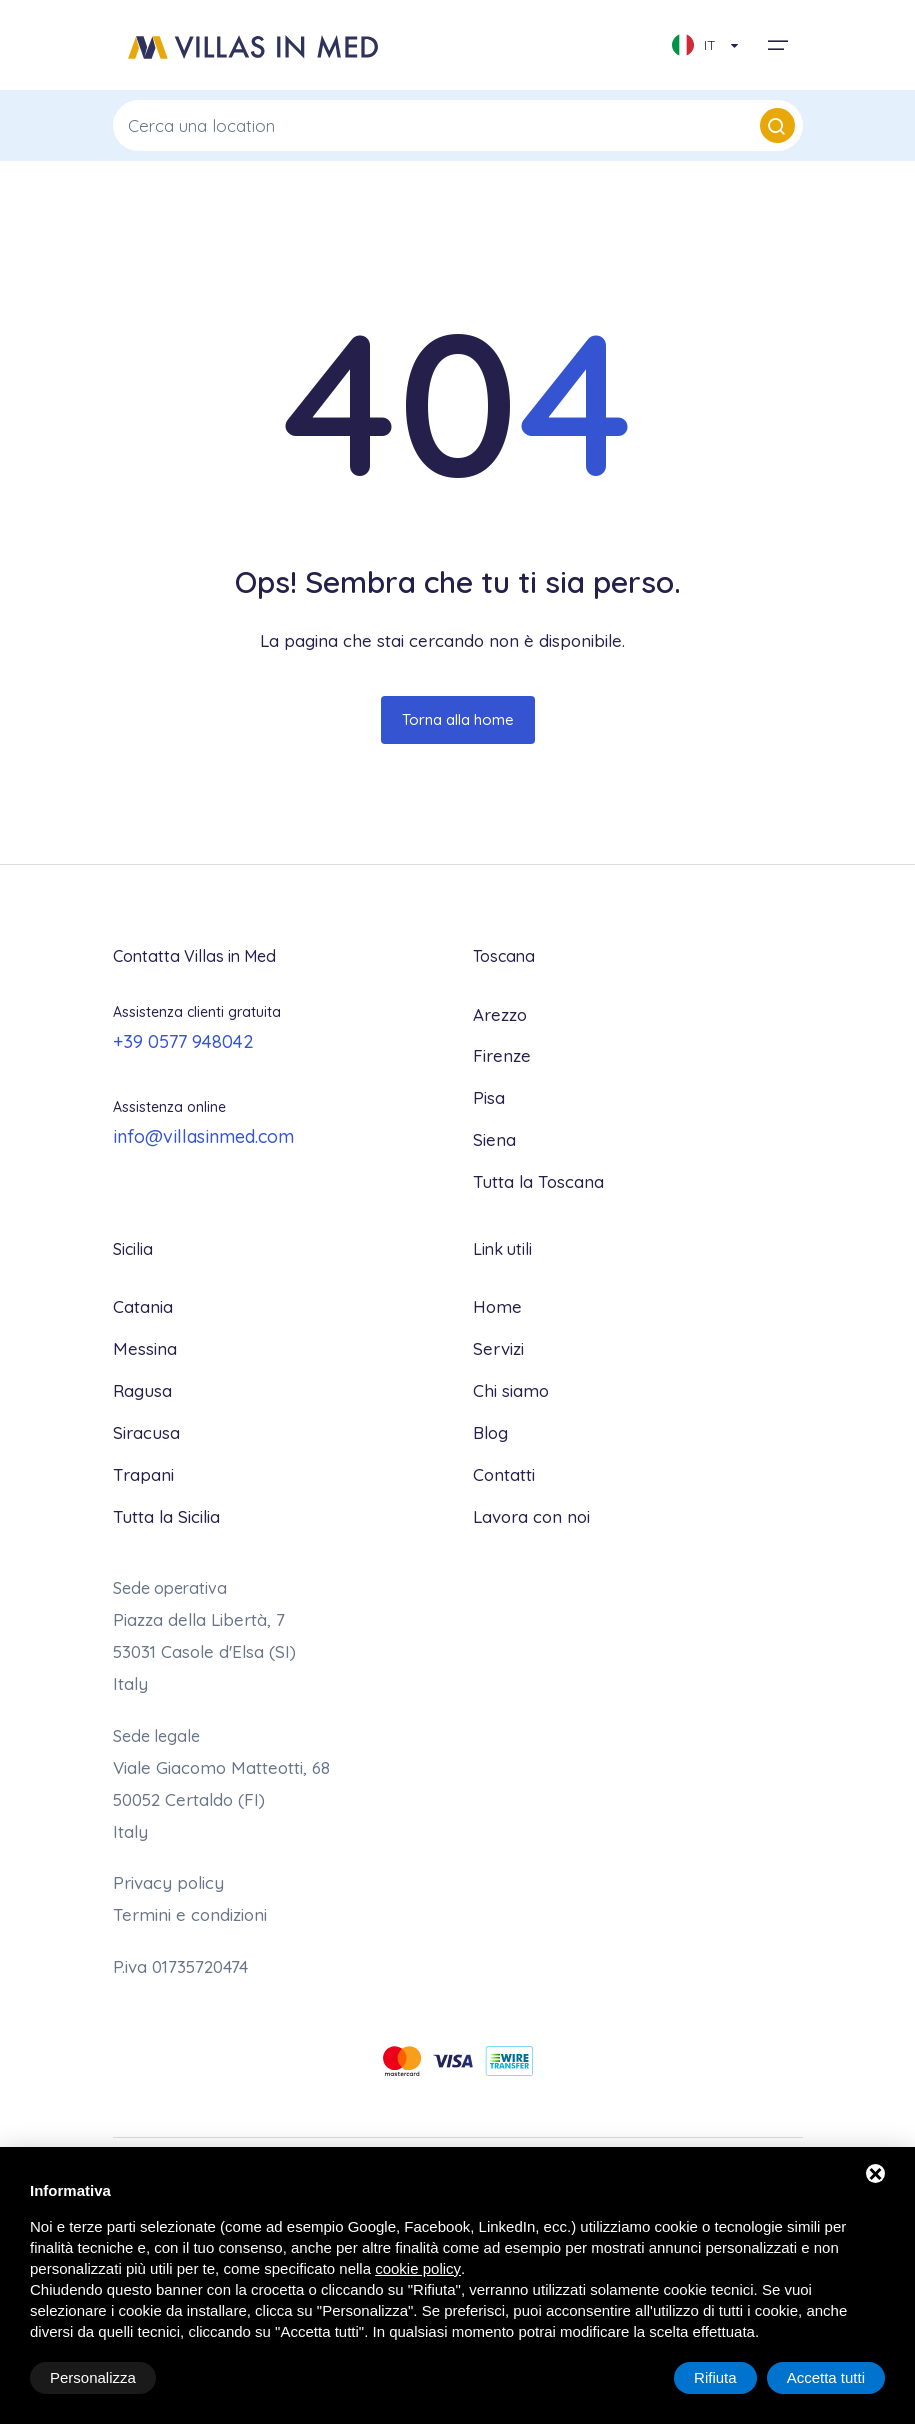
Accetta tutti (826, 2377)
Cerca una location (461, 125)
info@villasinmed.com (203, 1136)
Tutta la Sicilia (166, 1516)
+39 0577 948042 (183, 1041)
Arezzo (500, 1014)
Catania (143, 1306)
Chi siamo (511, 1390)
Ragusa (142, 1390)
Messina (145, 1348)
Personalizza (93, 2377)
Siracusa (146, 1432)
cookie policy (418, 2268)
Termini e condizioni (190, 1914)
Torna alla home (458, 719)
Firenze (502, 1055)
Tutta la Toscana (538, 1181)
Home (497, 1306)
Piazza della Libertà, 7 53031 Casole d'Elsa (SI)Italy (204, 1651)
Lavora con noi (531, 1516)
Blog (490, 1432)
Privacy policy (168, 1882)
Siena (494, 1139)
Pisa (489, 1097)
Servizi (498, 1348)
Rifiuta (715, 2377)
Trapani (143, 1474)
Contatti (504, 1474)
